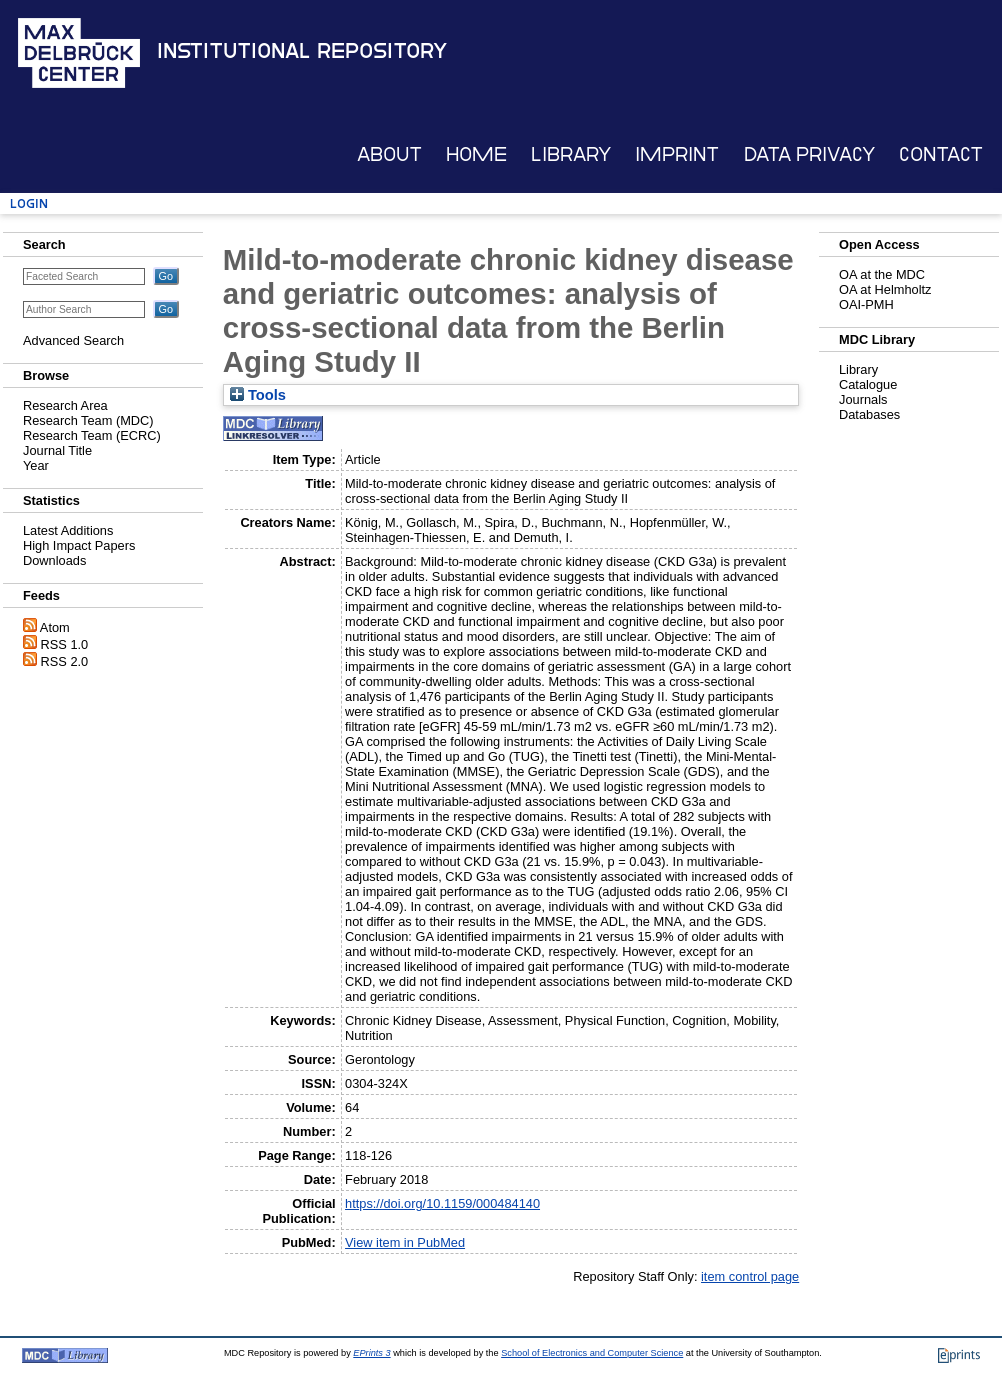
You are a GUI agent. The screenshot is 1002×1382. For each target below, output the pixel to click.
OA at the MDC (882, 274)
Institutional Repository (302, 51)
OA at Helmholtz (885, 289)
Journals (863, 399)
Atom (55, 627)
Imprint (677, 154)
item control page (750, 1276)
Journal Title (57, 450)
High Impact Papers (79, 545)
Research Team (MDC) (88, 420)
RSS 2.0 (65, 661)
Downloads (54, 560)
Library (571, 154)
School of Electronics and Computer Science (592, 1353)
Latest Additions (68, 530)
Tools (258, 395)
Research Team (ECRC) (92, 435)
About (389, 154)
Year (36, 465)
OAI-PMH (866, 304)
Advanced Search (73, 340)
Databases (869, 414)
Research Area (65, 405)
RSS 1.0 (65, 644)
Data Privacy (809, 154)
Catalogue (868, 384)
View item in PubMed (405, 1242)
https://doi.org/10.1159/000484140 (442, 1203)
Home (476, 154)
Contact (941, 154)
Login (29, 203)
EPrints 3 (371, 1353)
